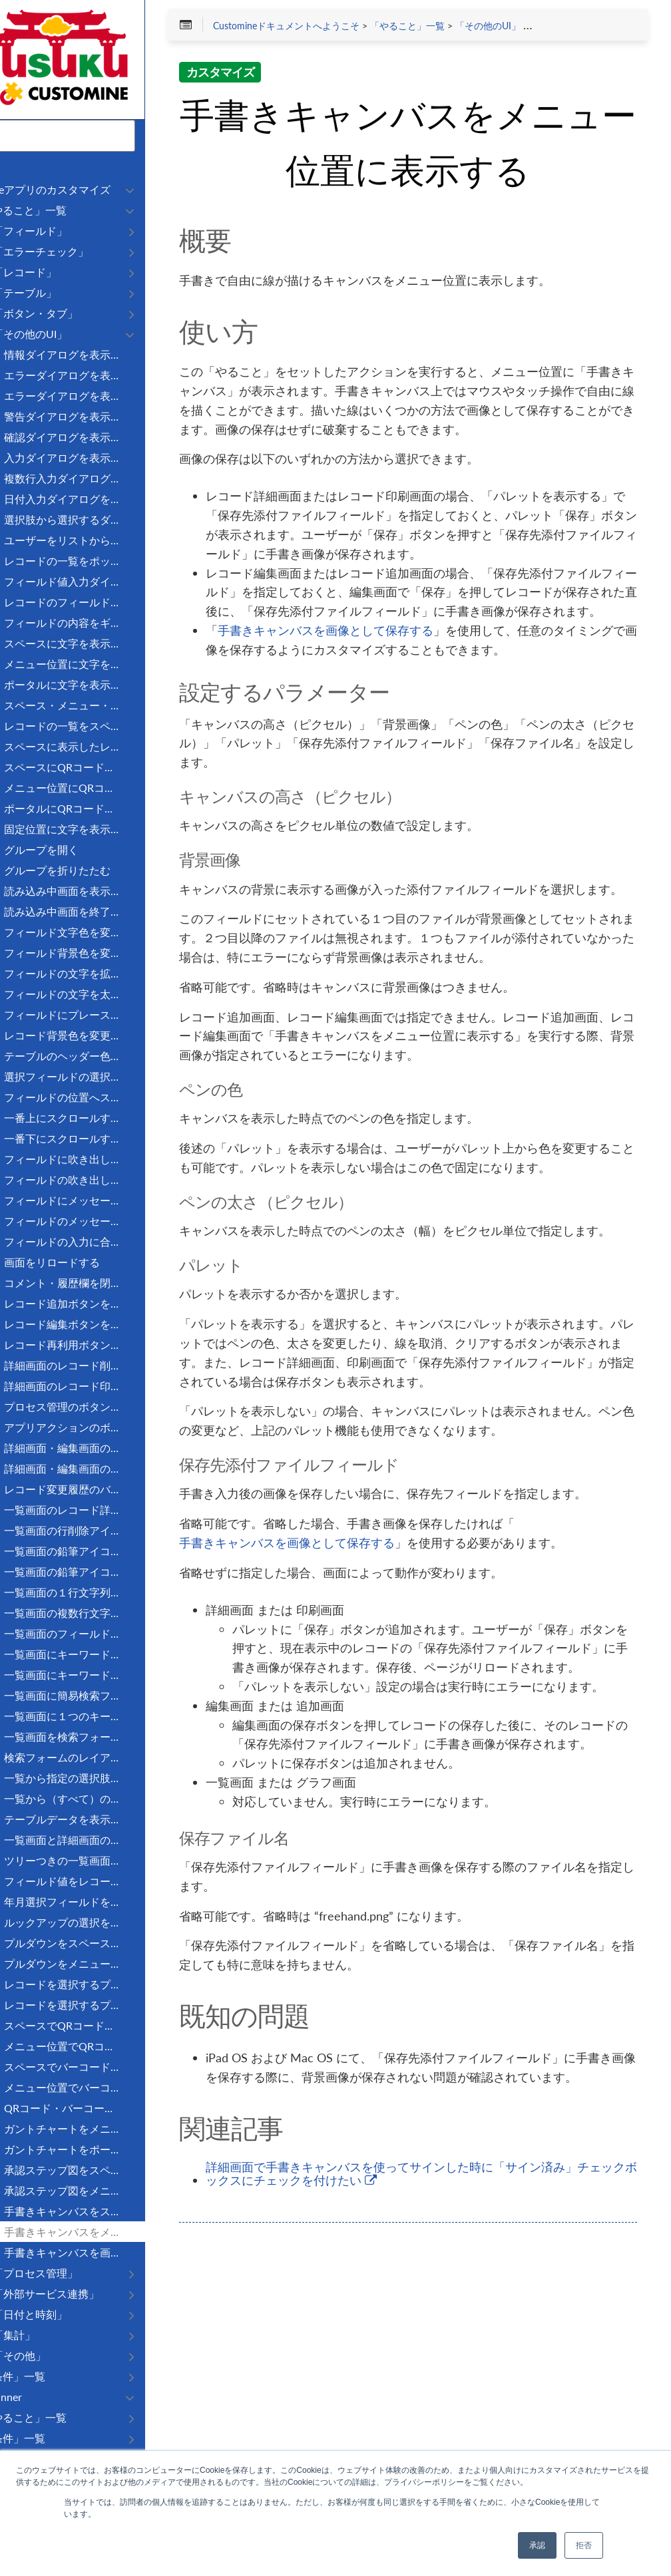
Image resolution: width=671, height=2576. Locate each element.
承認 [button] (537, 2545)
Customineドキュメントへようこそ (349, 28)
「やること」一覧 (470, 28)
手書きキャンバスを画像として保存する (389, 690)
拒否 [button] (584, 2545)
